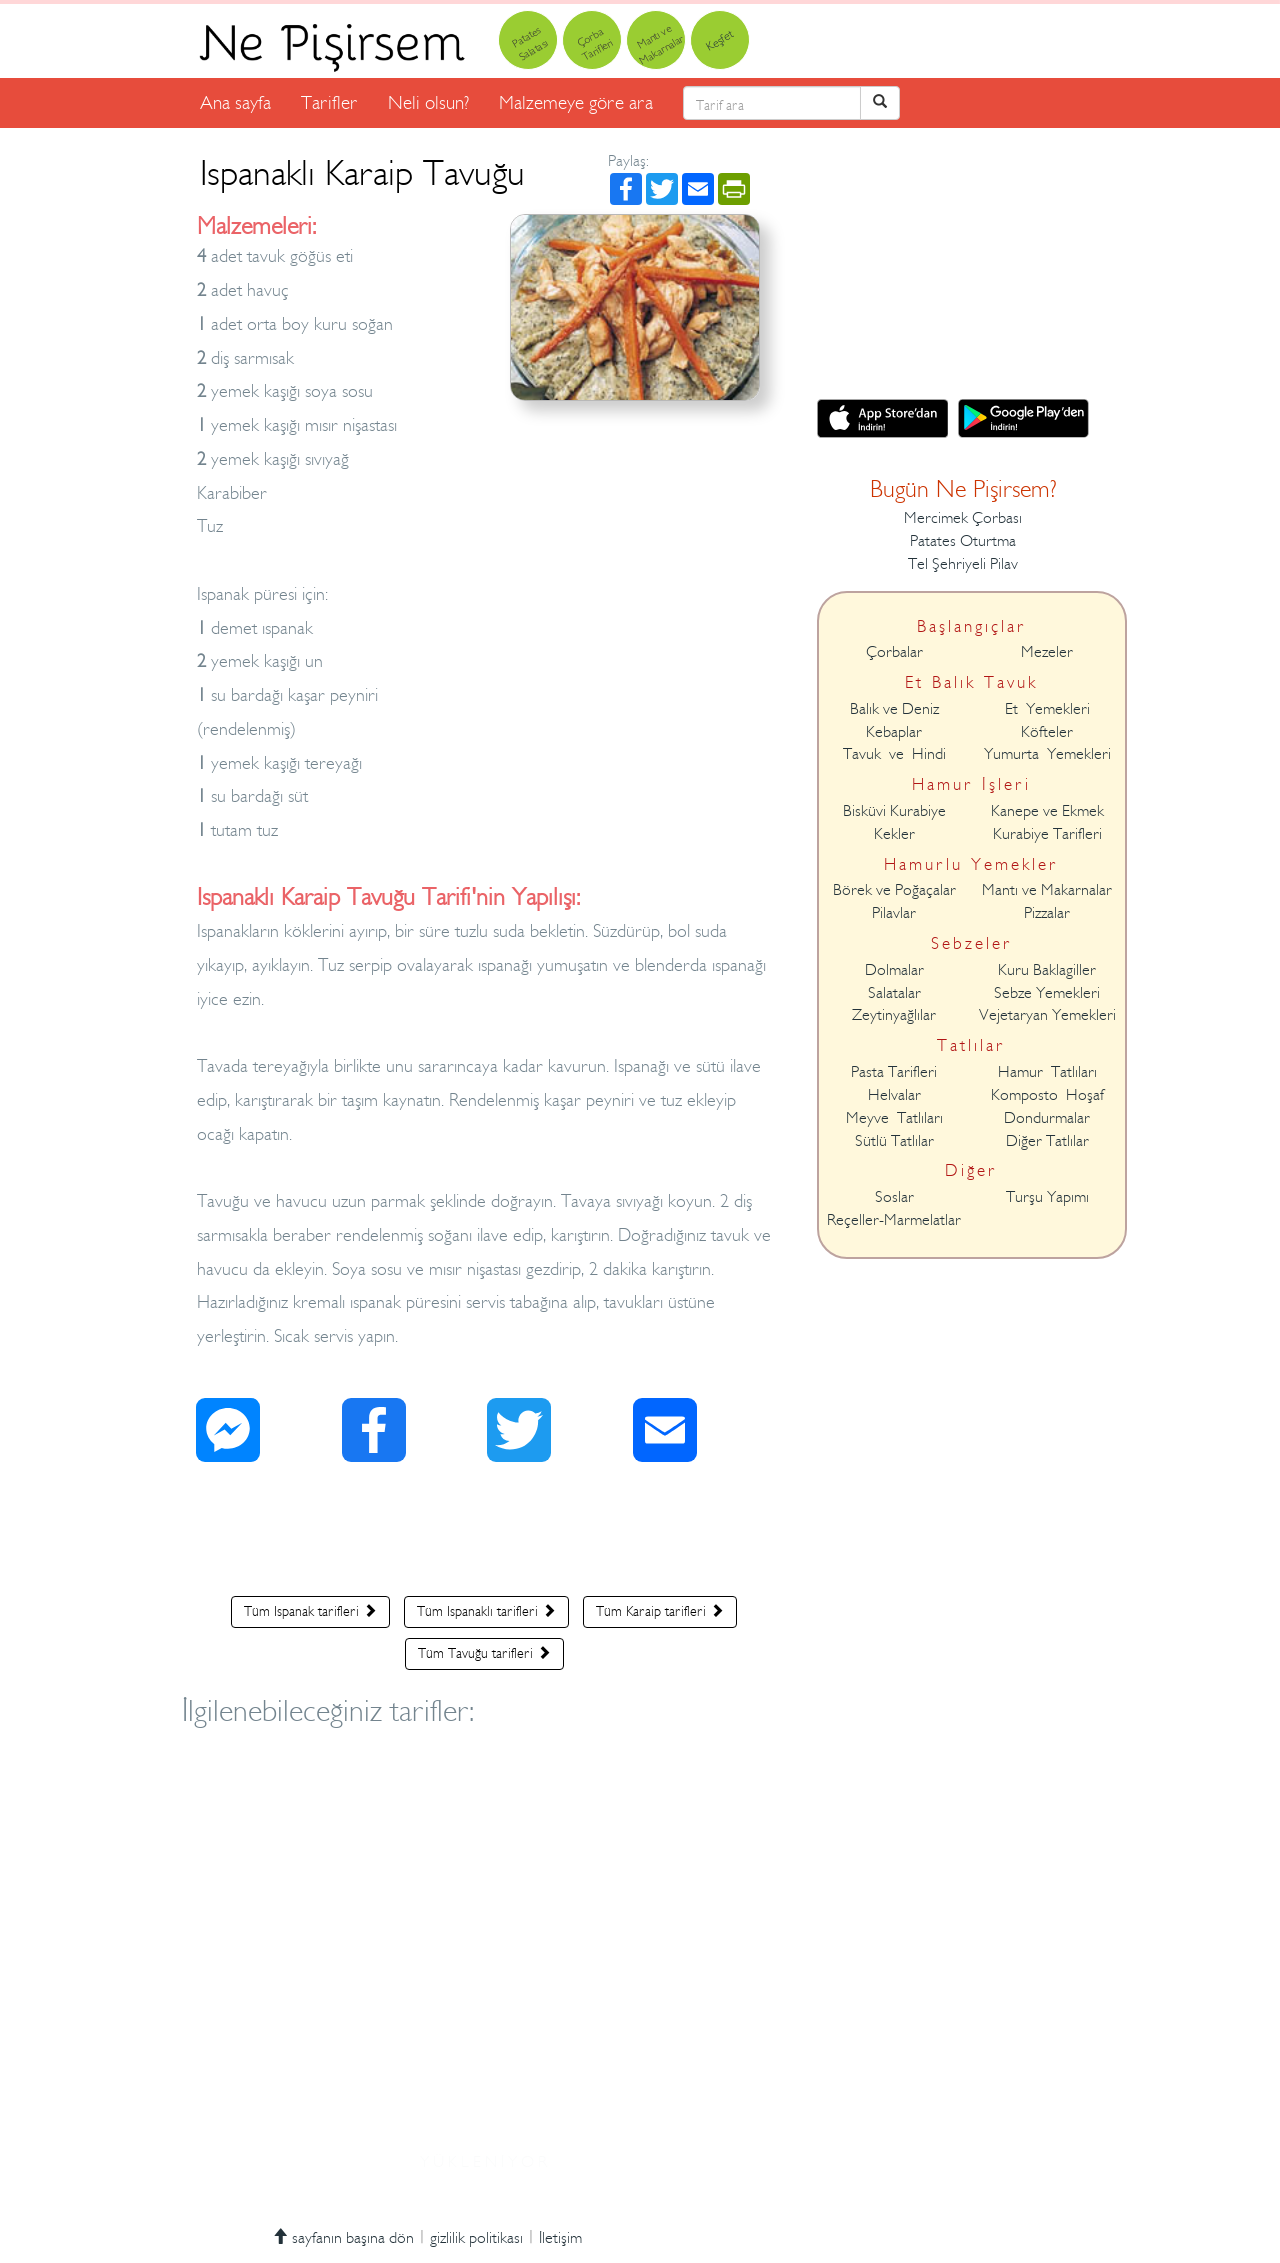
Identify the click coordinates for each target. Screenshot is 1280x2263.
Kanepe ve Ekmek (1047, 811)
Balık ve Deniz (894, 709)
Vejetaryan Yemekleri (1047, 1015)
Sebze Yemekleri (1047, 993)
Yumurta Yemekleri (1047, 754)
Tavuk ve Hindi (894, 754)
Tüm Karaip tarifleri (660, 1611)
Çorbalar (894, 652)
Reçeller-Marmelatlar (894, 1220)
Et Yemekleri (1047, 709)
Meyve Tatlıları (894, 1118)
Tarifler (329, 102)
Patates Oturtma (963, 541)
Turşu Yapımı (1047, 1197)
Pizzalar (1047, 913)
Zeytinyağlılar (894, 1015)
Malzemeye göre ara (576, 102)
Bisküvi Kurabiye (894, 811)
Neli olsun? (428, 102)
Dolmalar (894, 970)
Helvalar (894, 1095)
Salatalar (894, 993)
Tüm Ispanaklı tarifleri (486, 1611)
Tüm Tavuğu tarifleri (484, 1653)
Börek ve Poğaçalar (894, 890)
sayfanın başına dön (343, 2238)
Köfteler (1047, 732)
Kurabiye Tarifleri (1047, 834)
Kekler (894, 834)
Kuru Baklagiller (1047, 970)
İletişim (560, 2238)
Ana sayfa (235, 102)
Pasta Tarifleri (894, 1072)
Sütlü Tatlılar (894, 1141)
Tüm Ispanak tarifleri (310, 1611)
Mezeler (1047, 652)
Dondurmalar (1047, 1118)
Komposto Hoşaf (1047, 1095)
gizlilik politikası (476, 2238)
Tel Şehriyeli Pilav (963, 564)
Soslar (894, 1197)
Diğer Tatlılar (1047, 1141)
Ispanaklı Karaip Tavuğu (362, 173)
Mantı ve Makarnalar (1047, 890)
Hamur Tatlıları (1047, 1072)
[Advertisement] (484, 1534)
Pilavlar (894, 913)
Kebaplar (894, 732)
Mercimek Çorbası (963, 518)
